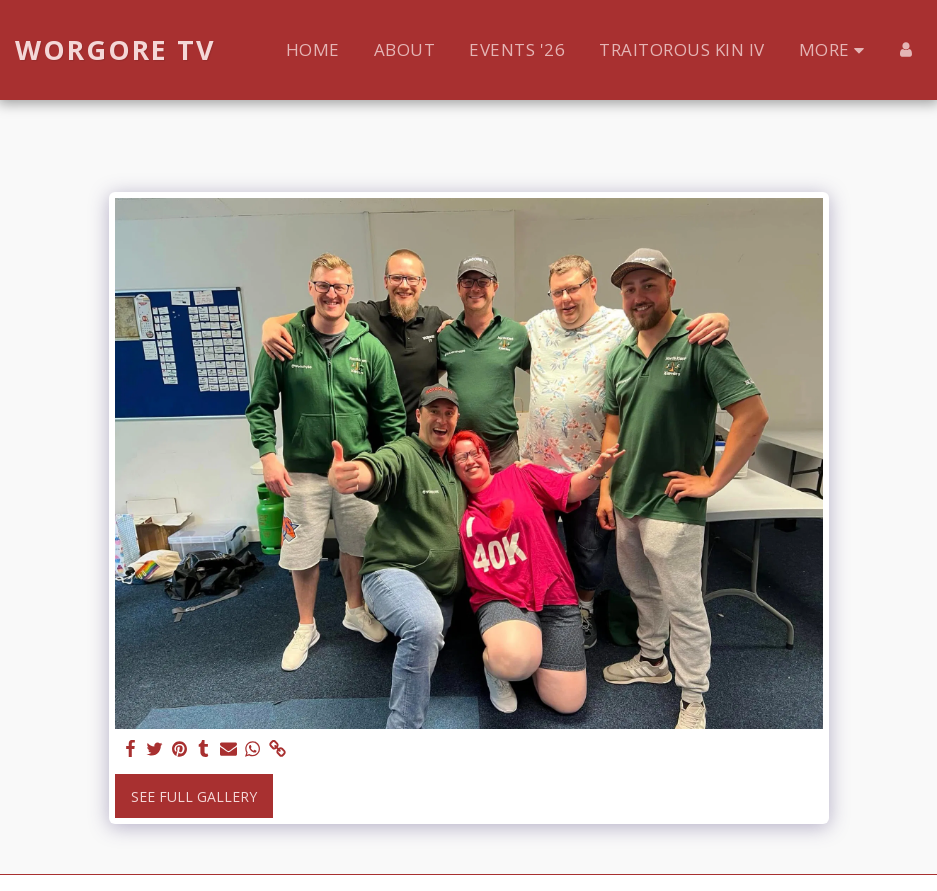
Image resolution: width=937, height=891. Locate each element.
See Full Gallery (194, 796)
